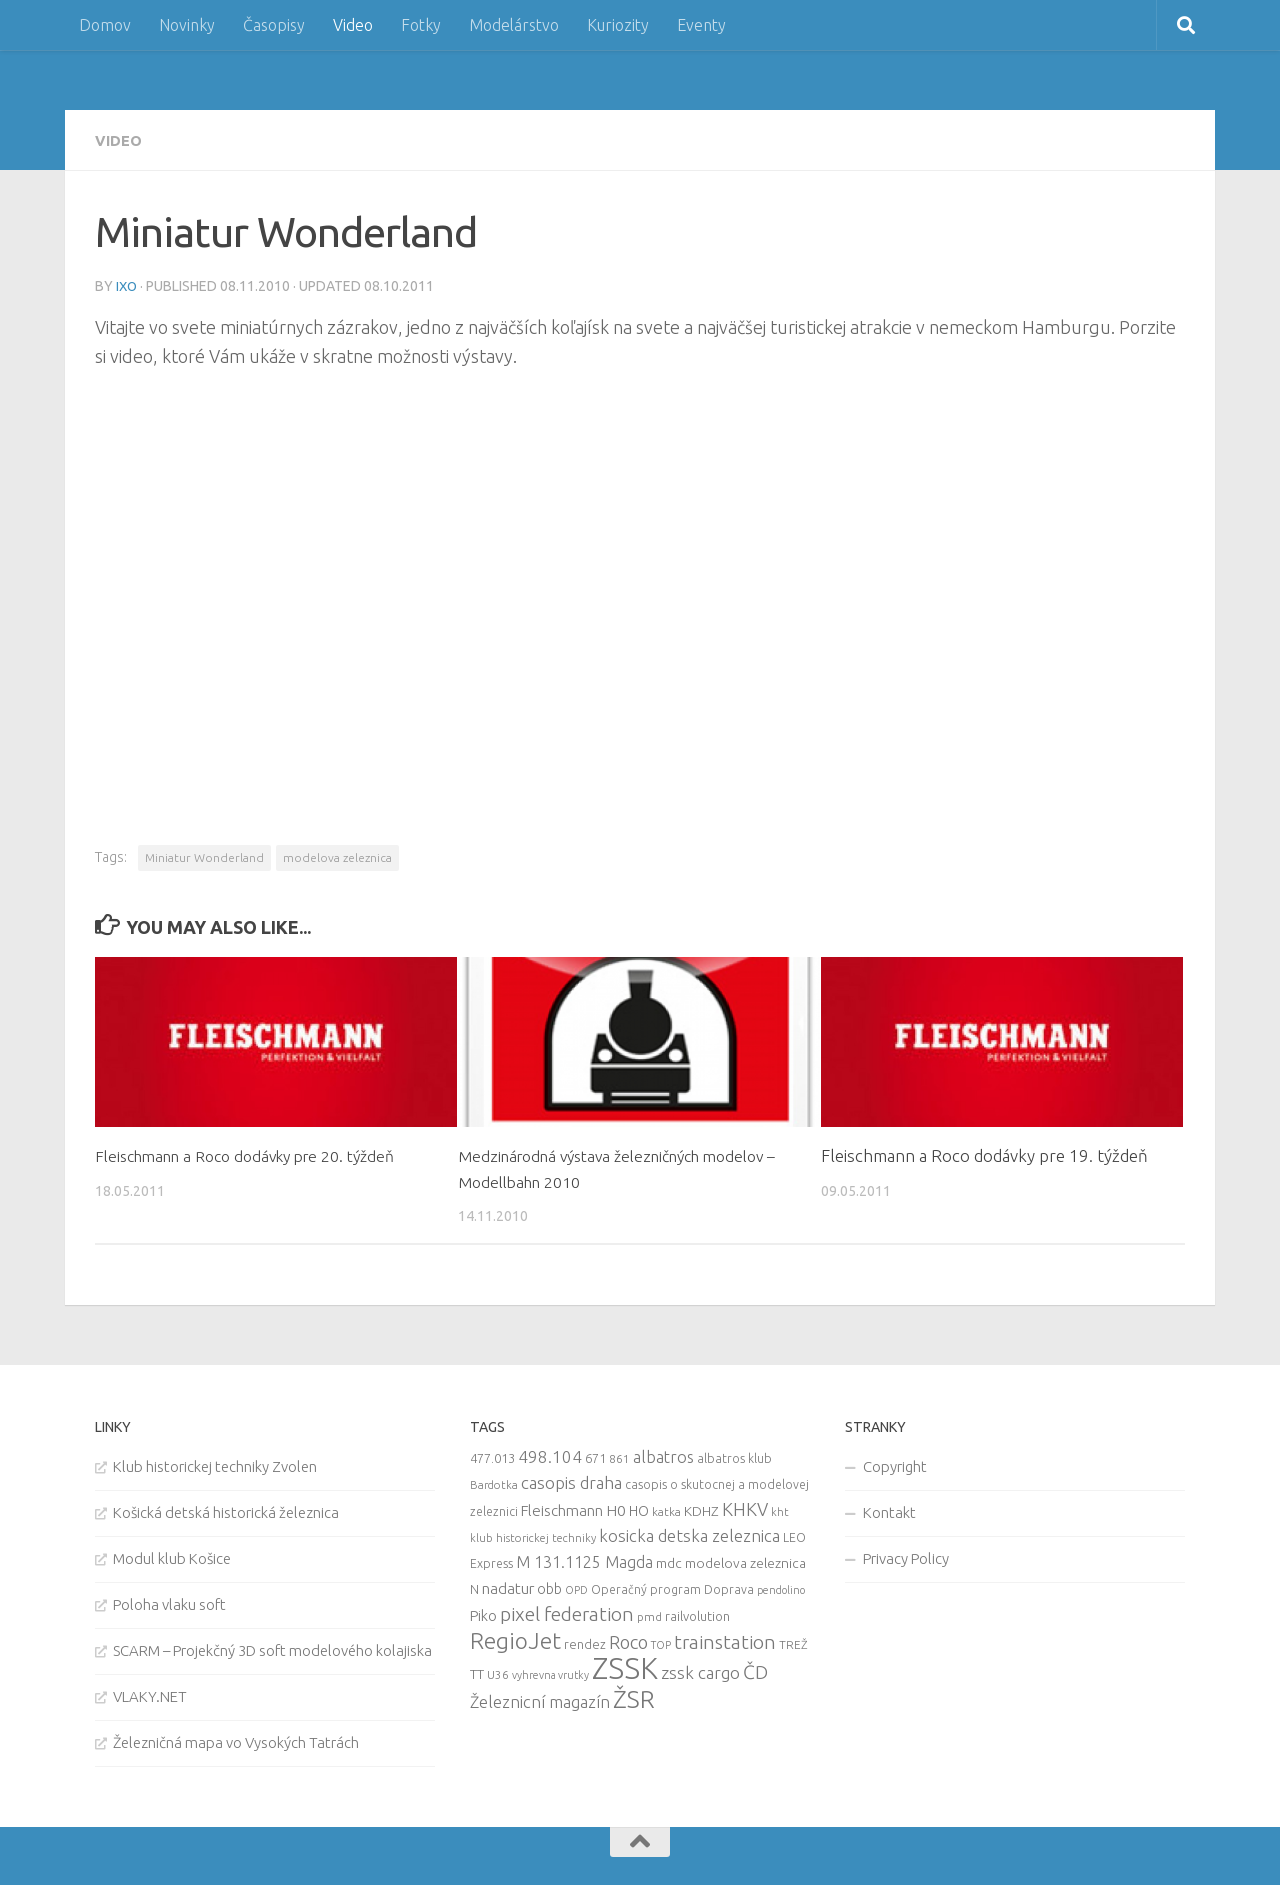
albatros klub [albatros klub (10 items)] (734, 1456)
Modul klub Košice (172, 1556)
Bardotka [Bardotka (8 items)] (494, 1483)
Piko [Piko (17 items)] (483, 1613)
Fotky (421, 25)
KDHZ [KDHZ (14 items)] (701, 1509)
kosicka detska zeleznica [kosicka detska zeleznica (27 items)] (689, 1533)
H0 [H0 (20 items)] (616, 1508)
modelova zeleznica (337, 855)
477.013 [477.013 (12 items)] (492, 1456)
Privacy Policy (906, 1556)
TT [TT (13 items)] (477, 1672)
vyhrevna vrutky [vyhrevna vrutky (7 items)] (550, 1673)
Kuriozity (618, 25)
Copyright (895, 1464)
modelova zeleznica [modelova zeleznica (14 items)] (745, 1561)
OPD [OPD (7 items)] (576, 1588)
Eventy (701, 25)
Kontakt (889, 1510)
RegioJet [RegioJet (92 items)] (515, 1638)
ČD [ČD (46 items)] (755, 1670)
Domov (105, 25)
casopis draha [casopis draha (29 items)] (571, 1480)
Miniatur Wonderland (204, 855)
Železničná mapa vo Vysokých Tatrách (236, 1740)
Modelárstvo (514, 25)
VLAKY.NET (150, 1694)
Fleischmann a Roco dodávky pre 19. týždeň (984, 1153)
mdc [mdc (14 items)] (669, 1561)
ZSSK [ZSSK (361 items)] (625, 1666)
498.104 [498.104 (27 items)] (550, 1454)
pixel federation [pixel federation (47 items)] (567, 1612)
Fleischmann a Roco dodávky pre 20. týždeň (258, 1153)
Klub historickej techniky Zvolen (215, 1464)
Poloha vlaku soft (169, 1602)
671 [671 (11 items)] (595, 1456)
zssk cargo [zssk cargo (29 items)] (700, 1670)
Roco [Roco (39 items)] (628, 1640)
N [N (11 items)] (474, 1587)
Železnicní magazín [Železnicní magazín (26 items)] (540, 1700)
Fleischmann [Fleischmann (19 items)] (562, 1508)
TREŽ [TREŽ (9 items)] (793, 1642)
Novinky (187, 25)
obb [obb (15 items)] (549, 1587)
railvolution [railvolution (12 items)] (697, 1614)
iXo (127, 285)
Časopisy (274, 25)
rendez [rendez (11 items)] (585, 1642)
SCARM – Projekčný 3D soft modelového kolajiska (272, 1648)
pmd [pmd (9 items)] (649, 1614)
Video (353, 25)
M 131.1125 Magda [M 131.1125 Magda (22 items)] (584, 1560)
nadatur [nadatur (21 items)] (508, 1586)
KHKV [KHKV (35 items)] (745, 1507)
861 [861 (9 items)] (619, 1456)
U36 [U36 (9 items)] (498, 1672)
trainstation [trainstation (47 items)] (725, 1640)
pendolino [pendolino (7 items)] (781, 1588)
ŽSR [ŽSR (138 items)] (634, 1697)
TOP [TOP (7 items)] (661, 1643)
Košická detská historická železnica (226, 1510)
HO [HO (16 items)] (639, 1509)
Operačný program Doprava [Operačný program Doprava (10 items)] (672, 1587)
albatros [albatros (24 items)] (663, 1455)
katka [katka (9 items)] (666, 1509)
